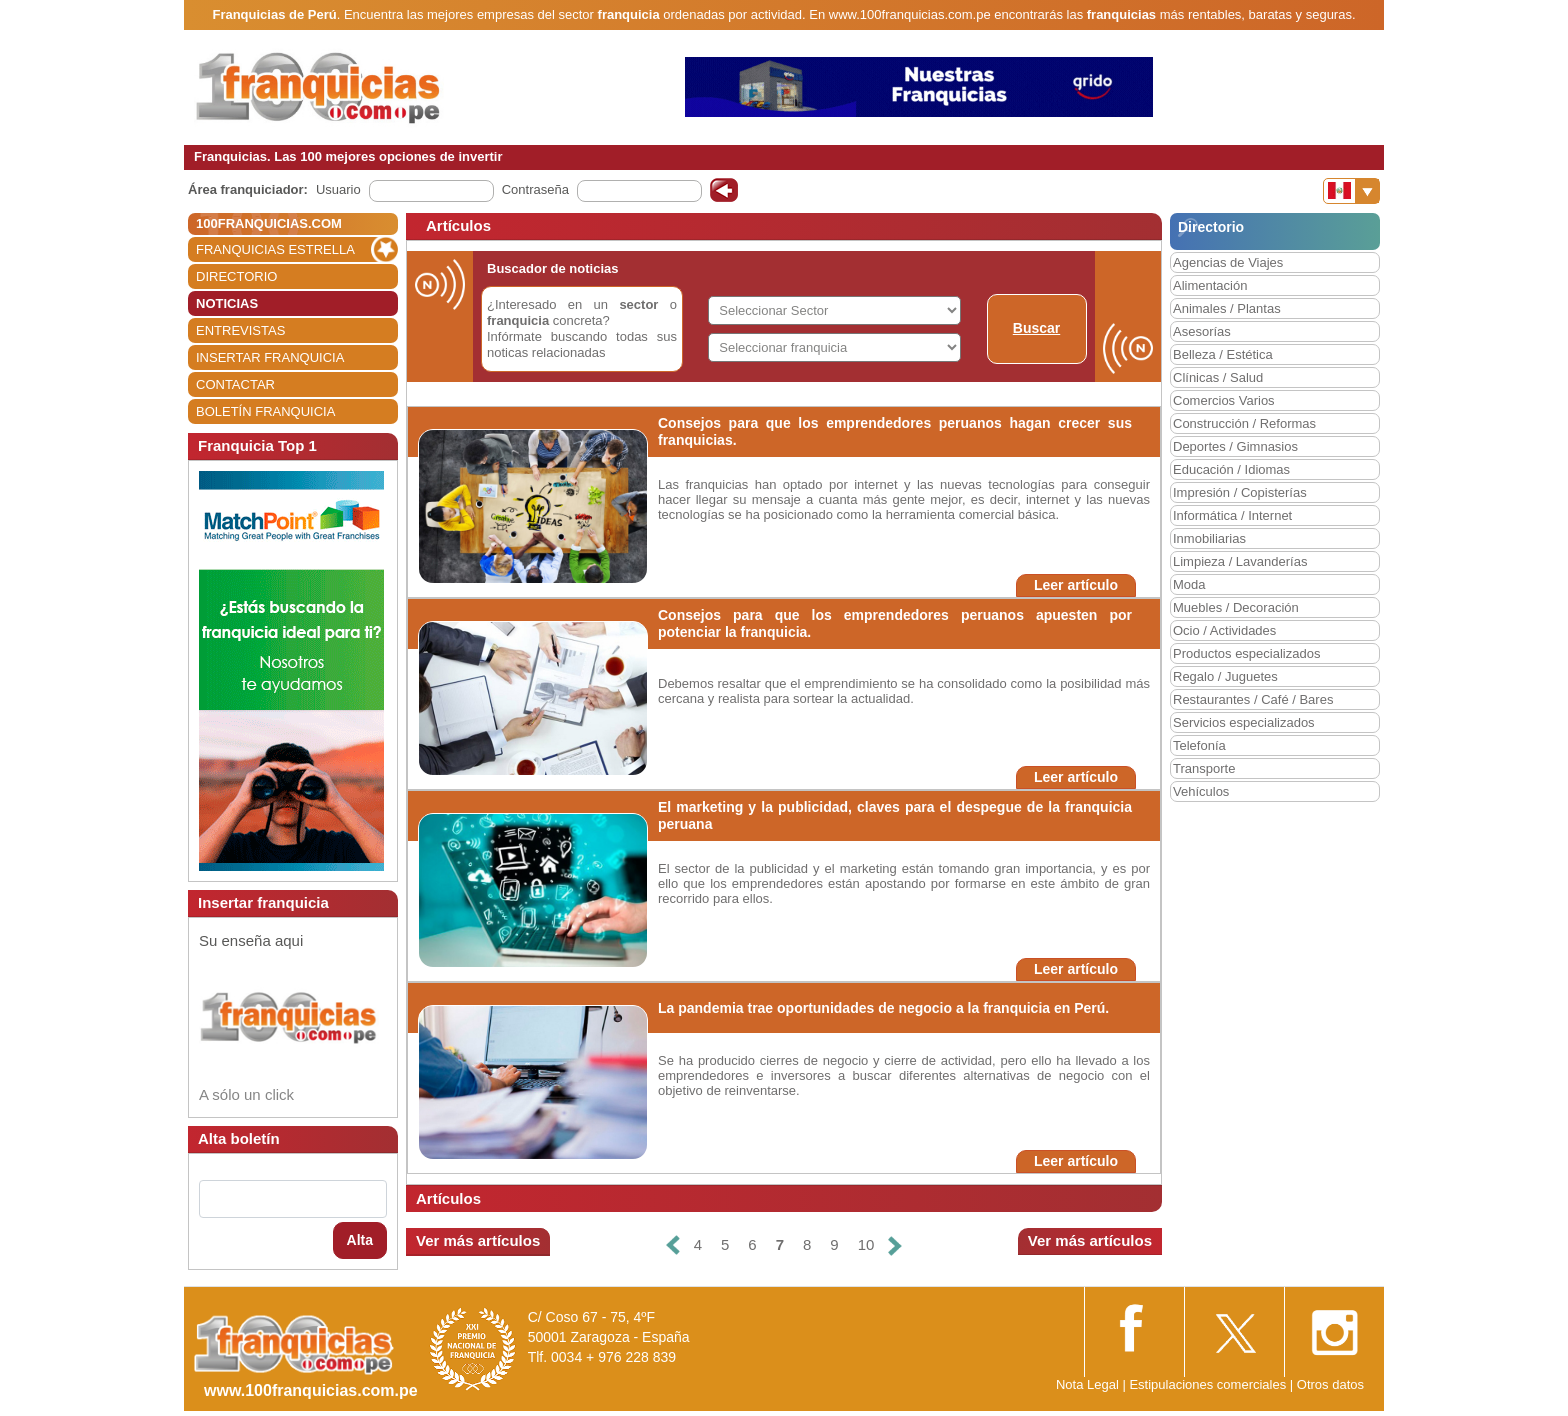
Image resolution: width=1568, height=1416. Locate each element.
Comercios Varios (1224, 400)
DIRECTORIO (236, 276)
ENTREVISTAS (240, 330)
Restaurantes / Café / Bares (1253, 699)
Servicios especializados (1244, 722)
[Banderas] (1351, 191)
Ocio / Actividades (1224, 630)
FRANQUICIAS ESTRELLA (275, 249)
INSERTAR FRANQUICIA (270, 357)
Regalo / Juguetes (1225, 676)
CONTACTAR (235, 384)
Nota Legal (1087, 1384)
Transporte (1204, 768)
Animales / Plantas (1227, 308)
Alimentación (1210, 285)
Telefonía (1199, 745)
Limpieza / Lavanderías (1240, 561)
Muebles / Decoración (1236, 607)
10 (866, 1244)
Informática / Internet (1232, 515)
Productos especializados (1246, 653)
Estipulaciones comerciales (1209, 1384)
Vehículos (1201, 791)
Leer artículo (1076, 585)
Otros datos (1330, 1384)
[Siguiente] (895, 1245)
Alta (360, 1240)
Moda (1189, 584)
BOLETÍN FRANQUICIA (265, 411)
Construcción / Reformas (1244, 423)
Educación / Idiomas (1231, 469)
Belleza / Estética (1223, 354)
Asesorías (1202, 331)
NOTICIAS (227, 303)
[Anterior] (672, 1245)
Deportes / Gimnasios (1235, 446)
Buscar (1036, 328)
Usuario (338, 189)
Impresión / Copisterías (1240, 492)
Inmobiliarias (1209, 538)
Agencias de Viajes (1228, 262)
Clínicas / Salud (1218, 377)
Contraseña (535, 189)
